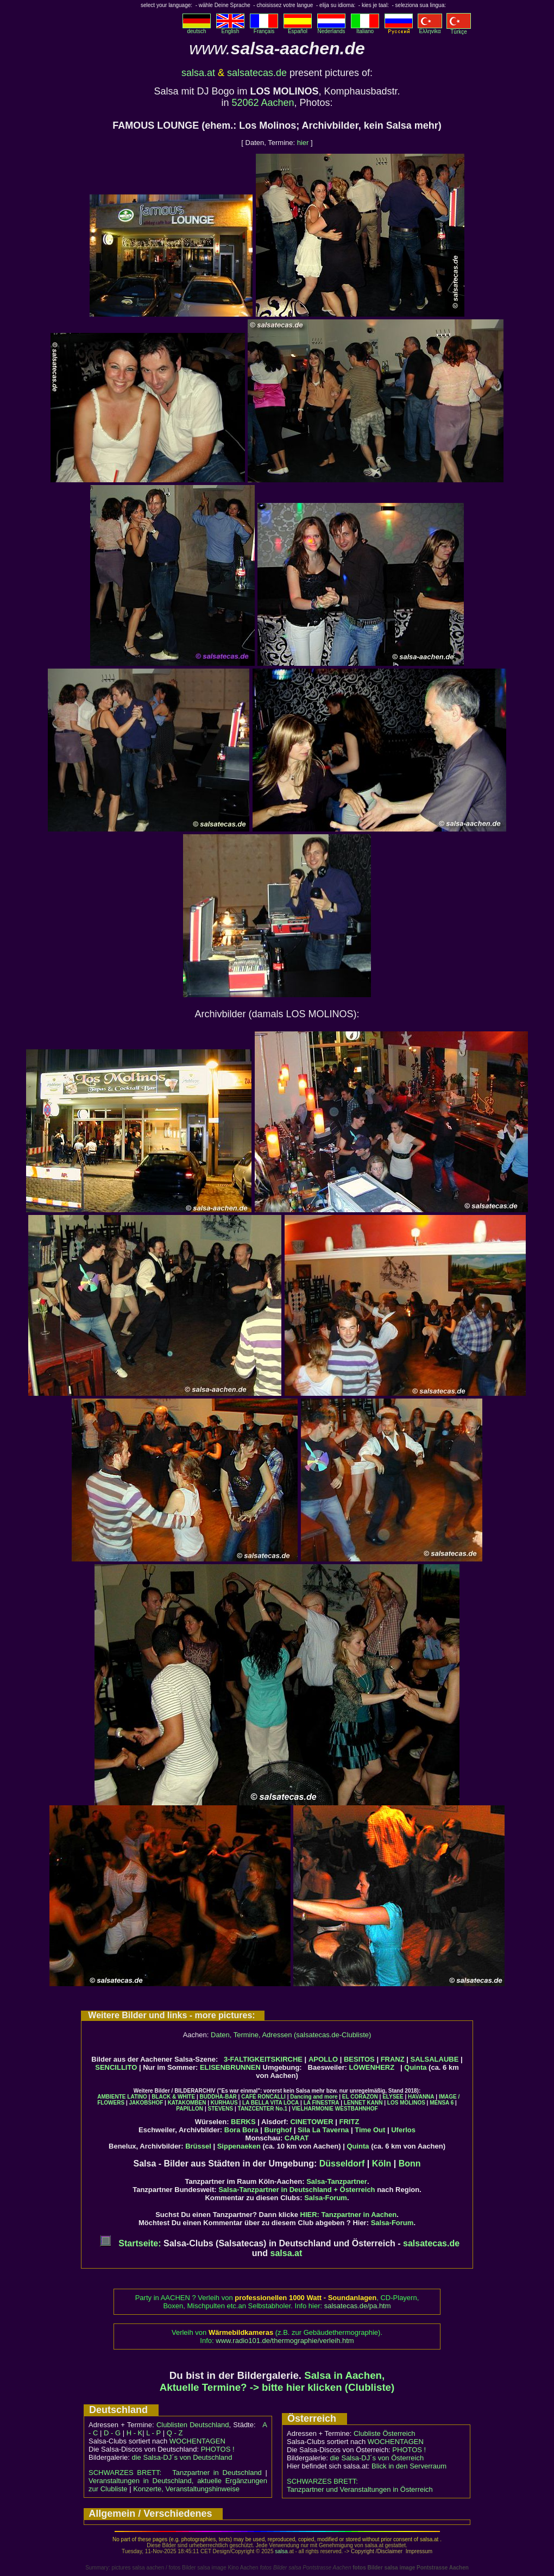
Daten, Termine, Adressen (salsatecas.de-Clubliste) (291, 2035)
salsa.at (198, 72)
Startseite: (130, 2243)
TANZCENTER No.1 (262, 2109)
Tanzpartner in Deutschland (217, 2472)
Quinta (415, 2067)
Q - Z (175, 2433)
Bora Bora (241, 2130)
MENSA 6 (442, 2103)
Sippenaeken (239, 2146)
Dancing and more (313, 2097)
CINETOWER (311, 2122)
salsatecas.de (257, 72)
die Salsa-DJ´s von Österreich (377, 2458)
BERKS (243, 2122)
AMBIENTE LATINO (122, 2097)
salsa (281, 2551)
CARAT (297, 2138)
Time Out (370, 2130)
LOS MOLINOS (406, 2103)
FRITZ (349, 2122)
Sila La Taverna (323, 2130)
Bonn (410, 2163)
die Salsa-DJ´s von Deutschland (182, 2457)
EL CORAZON (360, 2097)
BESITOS (359, 2059)
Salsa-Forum (325, 2198)
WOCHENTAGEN (197, 2441)
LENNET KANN (363, 2103)
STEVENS (220, 2109)
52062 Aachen (262, 102)
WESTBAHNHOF (356, 2109)
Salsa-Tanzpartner (336, 2181)
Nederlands (331, 28)
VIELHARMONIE (312, 2109)
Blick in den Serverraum (409, 2466)
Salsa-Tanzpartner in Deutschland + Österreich (296, 2189)
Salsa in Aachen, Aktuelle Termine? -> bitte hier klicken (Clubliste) (277, 2381)
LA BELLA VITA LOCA (270, 2103)
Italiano (365, 28)
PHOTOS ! (218, 2449)
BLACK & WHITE (173, 2097)
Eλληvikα (430, 28)
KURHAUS (224, 2103)
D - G (112, 2433)
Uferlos (403, 2130)
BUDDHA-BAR (218, 2097)
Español (298, 28)
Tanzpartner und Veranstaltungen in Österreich (360, 2489)
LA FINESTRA (321, 2103)
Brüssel (198, 2146)
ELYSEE (393, 2097)
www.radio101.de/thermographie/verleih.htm (285, 2340)
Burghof (278, 2130)
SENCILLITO (116, 2067)
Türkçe (458, 29)
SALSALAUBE (435, 2059)
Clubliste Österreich (384, 2433)
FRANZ (393, 2059)
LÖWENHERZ (371, 2067)
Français (264, 28)
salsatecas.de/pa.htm (357, 2306)
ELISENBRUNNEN (230, 2067)
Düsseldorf (342, 2163)
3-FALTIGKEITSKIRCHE (263, 2059)
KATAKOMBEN (187, 2103)
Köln (382, 2163)
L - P (153, 2433)
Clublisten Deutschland (192, 2425)
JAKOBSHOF (146, 2103)
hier (303, 142)
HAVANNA (421, 2097)
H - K (135, 2433)
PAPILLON (189, 2109)
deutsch (196, 28)
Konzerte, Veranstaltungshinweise (186, 2489)
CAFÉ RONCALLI (263, 2097)
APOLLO (323, 2059)
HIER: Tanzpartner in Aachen (348, 2214)
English (230, 28)
